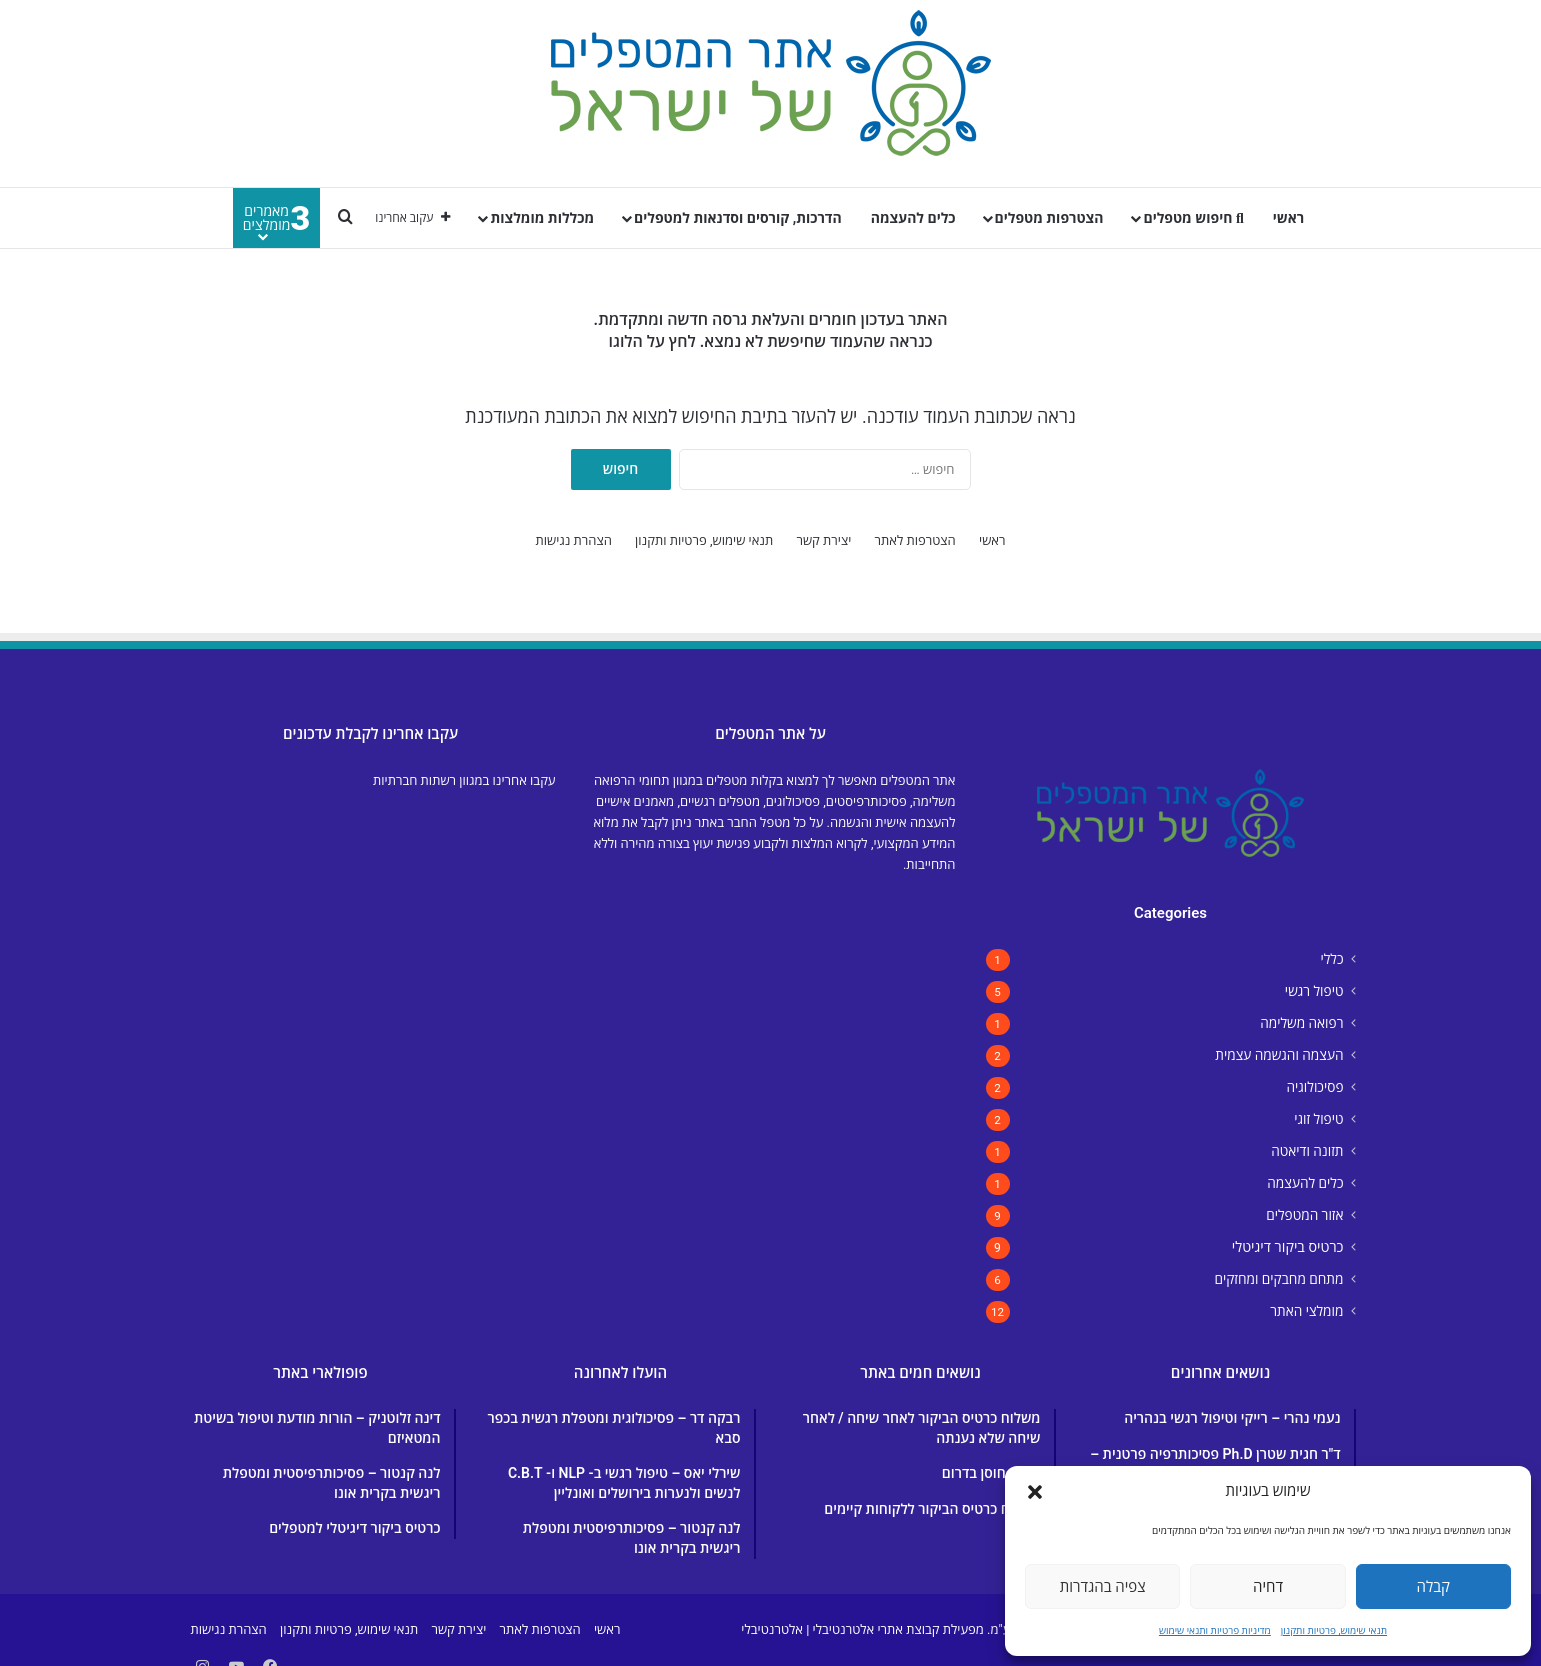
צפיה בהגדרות (1103, 1587)
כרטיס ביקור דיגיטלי (1288, 1247)
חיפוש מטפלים (1193, 218)
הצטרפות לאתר (915, 540)
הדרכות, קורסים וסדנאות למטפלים (738, 218)
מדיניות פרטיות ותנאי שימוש (1215, 1630)
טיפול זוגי (1318, 1119)
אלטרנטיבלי (772, 1629)
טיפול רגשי (1314, 991)
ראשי (1289, 218)
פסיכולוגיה (1314, 1087)
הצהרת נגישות (574, 540)
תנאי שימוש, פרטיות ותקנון (1334, 1630)
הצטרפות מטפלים (1049, 218)
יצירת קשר (823, 540)
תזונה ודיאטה (1307, 1151)
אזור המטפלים (1304, 1215)
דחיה (1268, 1587)
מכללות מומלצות (542, 218)
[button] (1035, 1492)
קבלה (1433, 1587)
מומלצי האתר (1306, 1311)
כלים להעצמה (913, 218)
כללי (1331, 959)
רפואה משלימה (1301, 1023)
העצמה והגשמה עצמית (1279, 1055)
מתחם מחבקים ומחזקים (1278, 1279)
